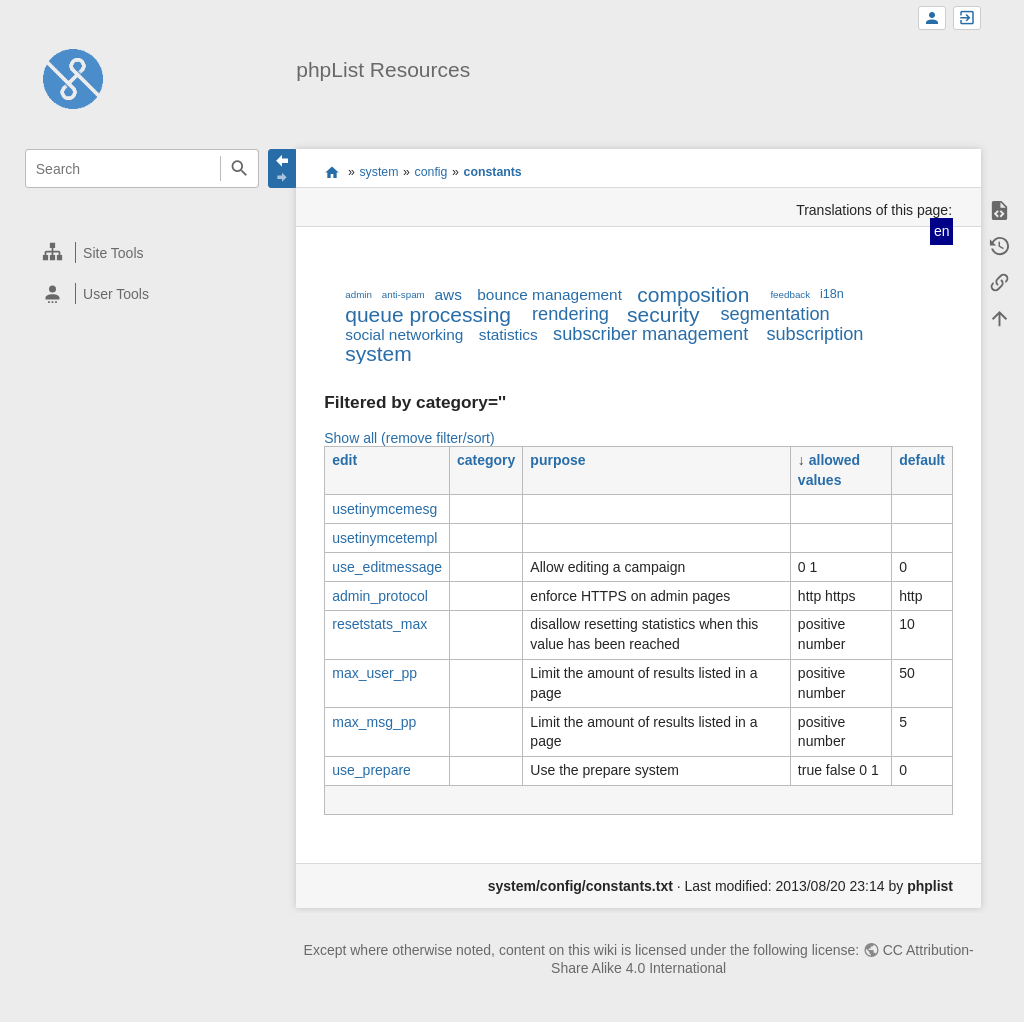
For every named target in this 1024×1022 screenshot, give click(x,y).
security (663, 314)
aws (448, 294)
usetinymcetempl (384, 538)
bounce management (549, 294)
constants (493, 172)
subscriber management (650, 334)
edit (344, 460)
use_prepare (371, 770)
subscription (814, 334)
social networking (404, 334)
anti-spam (403, 294)
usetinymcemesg (384, 509)
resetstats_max (379, 624)
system (378, 172)
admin (358, 294)
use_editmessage (387, 567)
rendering (570, 314)
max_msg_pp (374, 722)
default (922, 460)
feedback (790, 294)
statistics (508, 334)
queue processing (428, 314)
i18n (832, 294)
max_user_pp (374, 673)
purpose (557, 460)
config (431, 172)
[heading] (142, 252)
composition (693, 294)
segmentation (774, 314)
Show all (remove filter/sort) (409, 438)
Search (239, 168)
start (331, 172)
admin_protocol (380, 596)
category (486, 460)
